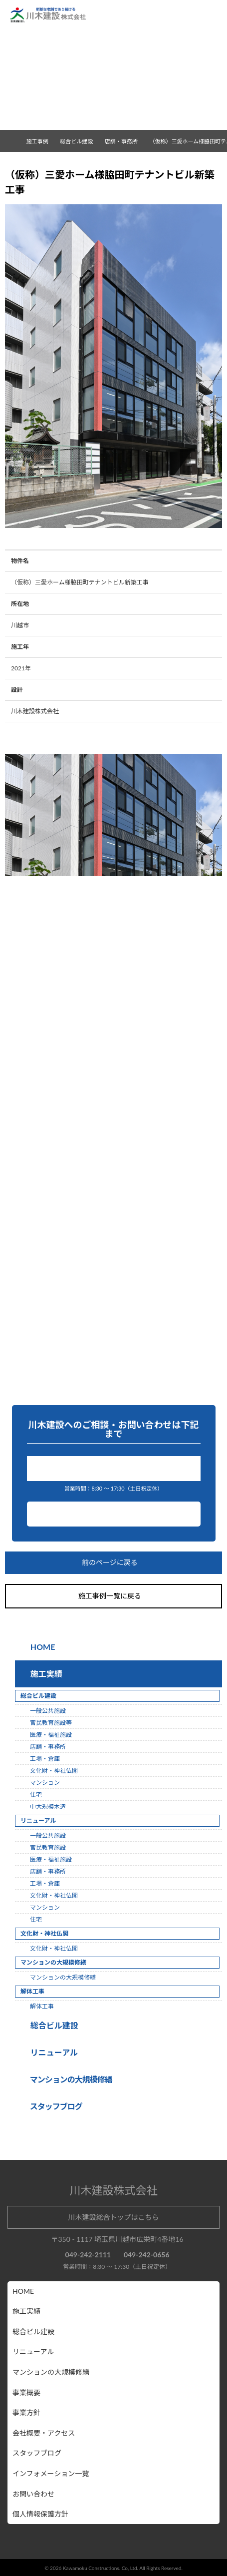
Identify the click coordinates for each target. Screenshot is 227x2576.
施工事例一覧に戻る (113, 1596)
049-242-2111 (116, 1468)
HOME (41, 1646)
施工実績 (44, 1673)
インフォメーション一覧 (50, 2473)
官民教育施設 (48, 1847)
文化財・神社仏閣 (54, 1770)
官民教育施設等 (51, 1722)
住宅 (36, 1794)
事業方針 (26, 2412)
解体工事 (42, 2006)
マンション (45, 1782)
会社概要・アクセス (43, 2433)
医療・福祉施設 (51, 1734)
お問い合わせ (113, 1514)
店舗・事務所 (125, 141)
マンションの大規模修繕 (63, 1977)
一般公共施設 (48, 1710)
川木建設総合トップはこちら (113, 2217)
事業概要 (26, 2392)
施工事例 (41, 141)
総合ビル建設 (52, 2025)
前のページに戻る (114, 1563)
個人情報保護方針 (40, 2514)
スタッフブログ (36, 2453)
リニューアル (52, 2052)
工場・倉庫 (45, 1758)
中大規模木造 (48, 1806)
